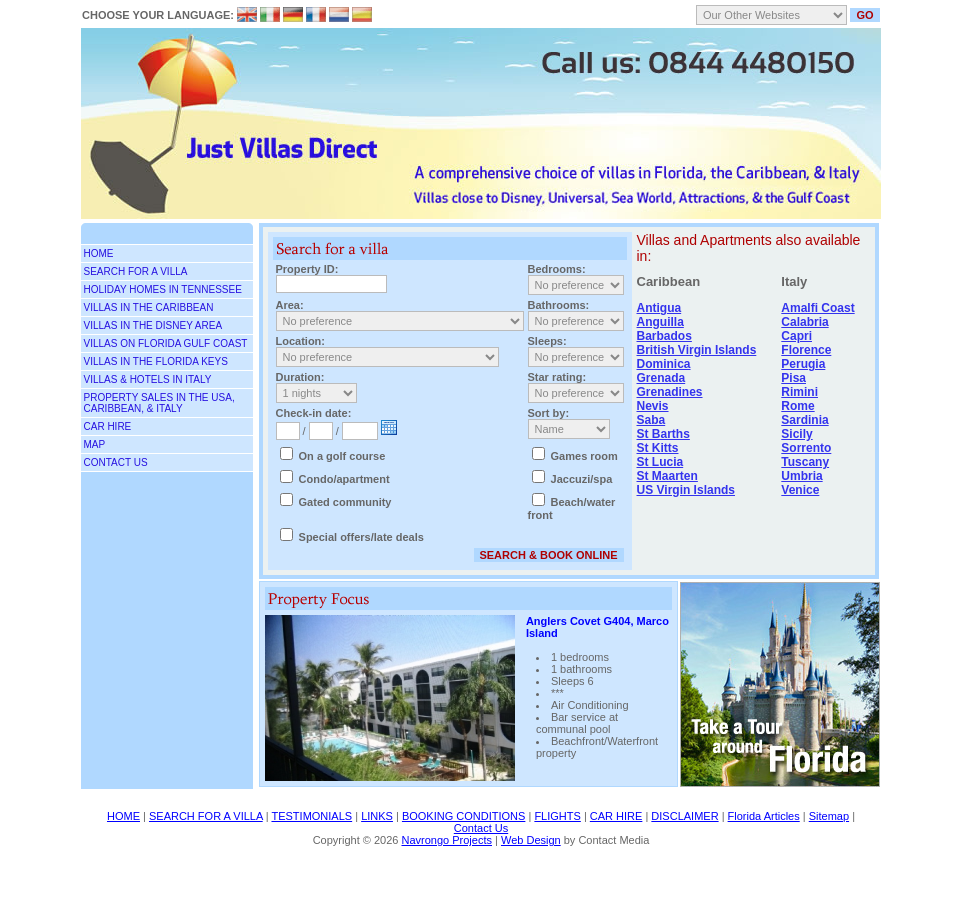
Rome (797, 406)
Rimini (799, 392)
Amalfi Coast (817, 308)
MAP (95, 444)
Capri (796, 336)
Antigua (659, 308)
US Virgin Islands (686, 490)
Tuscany (805, 462)
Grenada (661, 378)
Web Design (531, 840)
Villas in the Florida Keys (156, 361)
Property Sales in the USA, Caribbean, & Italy (159, 403)
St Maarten (667, 476)
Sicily (796, 434)
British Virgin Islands (697, 350)
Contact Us (481, 828)
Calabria (804, 322)
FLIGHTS (557, 816)
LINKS (377, 816)
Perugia (803, 364)
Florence (806, 350)
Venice (800, 490)
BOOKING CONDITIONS (463, 816)
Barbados (664, 336)
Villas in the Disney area (153, 325)
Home (99, 253)
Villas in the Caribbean (149, 307)
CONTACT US (116, 462)
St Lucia (660, 462)
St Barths (663, 434)
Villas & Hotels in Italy (148, 379)
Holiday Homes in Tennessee (163, 289)
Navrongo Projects (446, 840)
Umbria (801, 476)
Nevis (653, 406)
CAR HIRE (616, 816)
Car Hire (108, 426)
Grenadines (670, 392)
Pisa (793, 378)
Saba (651, 420)
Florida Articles (764, 816)
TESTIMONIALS (311, 816)
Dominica (664, 364)
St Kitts (658, 448)
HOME (123, 816)
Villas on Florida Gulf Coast (166, 343)
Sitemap (829, 816)
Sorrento (806, 448)
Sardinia (804, 420)
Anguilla (660, 322)
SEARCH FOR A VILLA (136, 271)
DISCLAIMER (684, 816)
